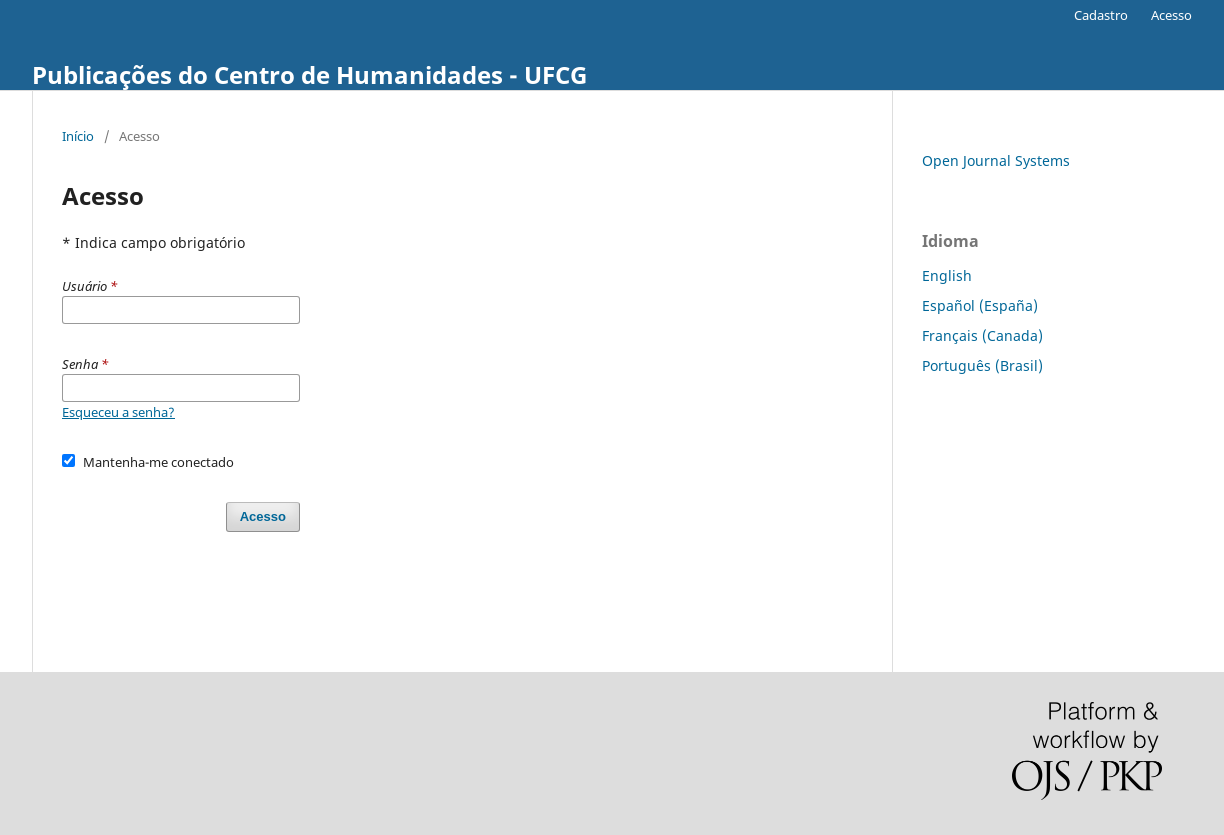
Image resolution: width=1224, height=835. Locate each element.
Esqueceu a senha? (118, 412)
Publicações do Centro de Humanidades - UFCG (309, 74)
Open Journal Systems (996, 160)
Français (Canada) (982, 335)
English (947, 275)
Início (78, 136)
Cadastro (1101, 15)
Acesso (1171, 15)
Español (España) (980, 305)
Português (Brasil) (982, 365)
